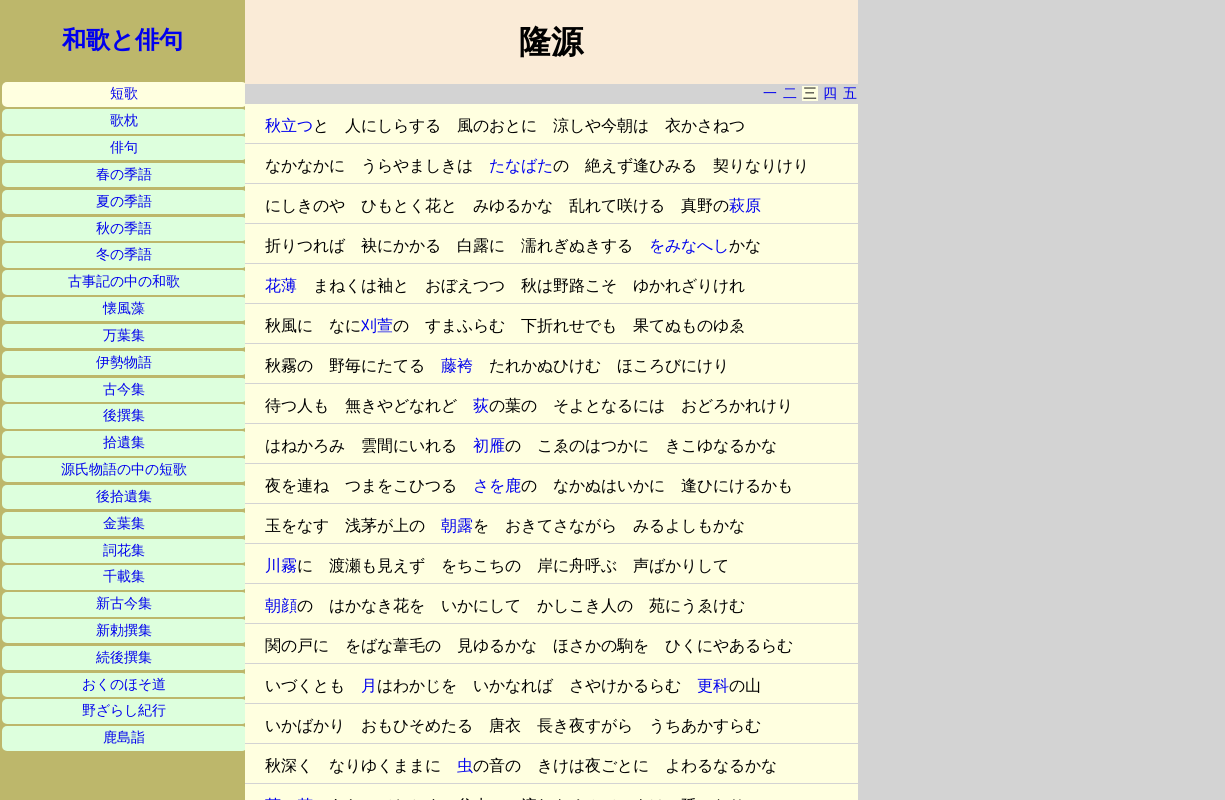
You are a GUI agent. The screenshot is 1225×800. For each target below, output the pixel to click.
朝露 (457, 525)
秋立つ (289, 125)
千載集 (124, 576)
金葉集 (124, 523)
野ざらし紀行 (124, 710)
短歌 (124, 93)
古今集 (124, 389)
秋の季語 (124, 228)
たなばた (521, 165)
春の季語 (124, 174)
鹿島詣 (124, 737)
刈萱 (377, 325)
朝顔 (281, 605)
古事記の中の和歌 (124, 281)
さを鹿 (497, 485)
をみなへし (689, 245)
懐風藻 (124, 308)
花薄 (281, 285)
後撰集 (124, 415)
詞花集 (124, 550)
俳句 (124, 147)
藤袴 (457, 365)
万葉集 (124, 335)
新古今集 (124, 603)
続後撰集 (124, 657)
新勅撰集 (124, 630)
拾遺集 (124, 442)
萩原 (745, 205)
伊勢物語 (124, 362)
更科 (713, 685)
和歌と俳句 (122, 40)
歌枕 (124, 120)
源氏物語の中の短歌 (124, 469)
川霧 (281, 565)
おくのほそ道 (124, 684)
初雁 (489, 445)
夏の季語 (124, 201)
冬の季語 (124, 254)
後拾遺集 (124, 496)
